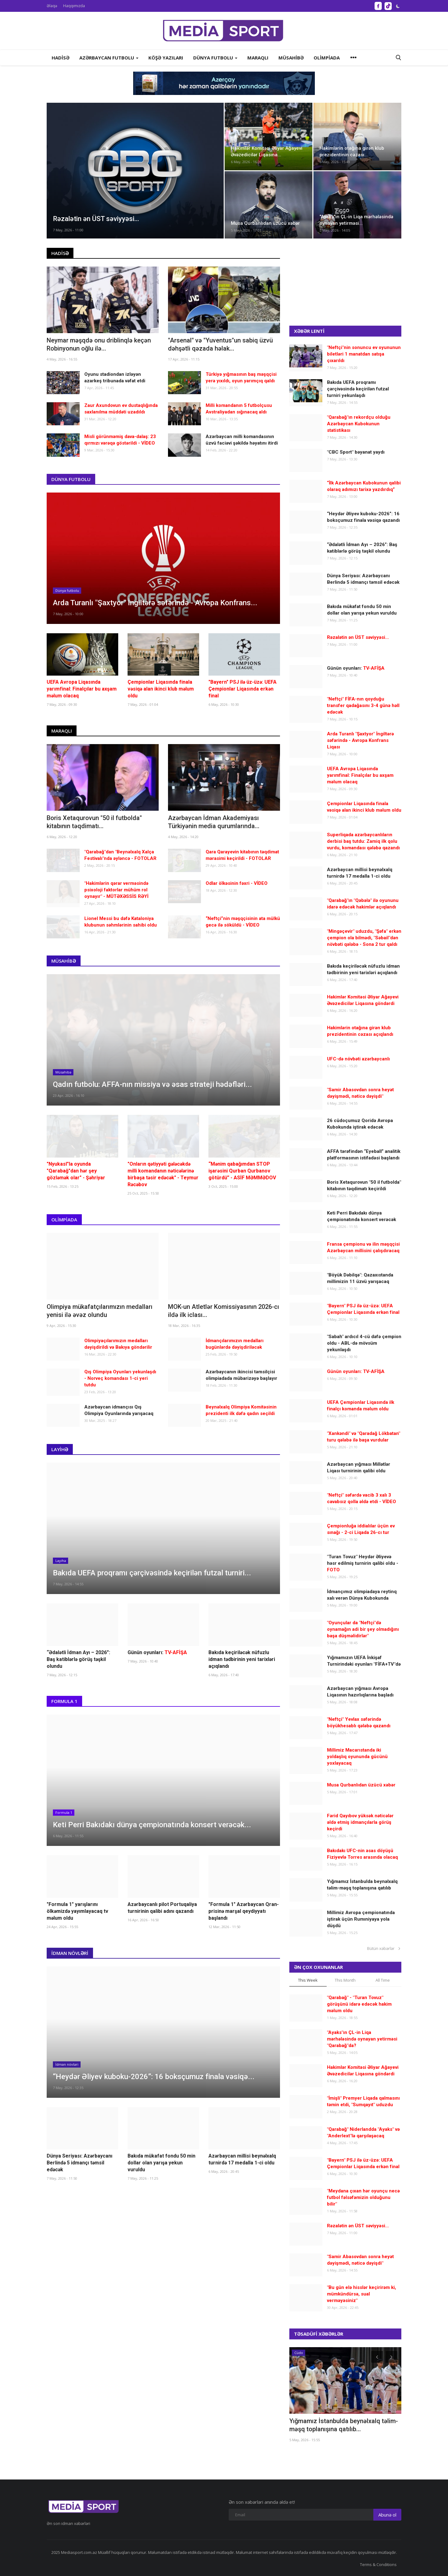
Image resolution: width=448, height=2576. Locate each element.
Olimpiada (64, 1219)
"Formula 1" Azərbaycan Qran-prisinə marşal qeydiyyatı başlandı (243, 1911)
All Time (383, 1980)
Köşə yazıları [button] (165, 57)
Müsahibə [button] (291, 57)
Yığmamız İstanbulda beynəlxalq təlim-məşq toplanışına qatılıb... (343, 2425)
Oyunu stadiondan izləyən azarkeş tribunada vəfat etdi (114, 377)
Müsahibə (63, 961)
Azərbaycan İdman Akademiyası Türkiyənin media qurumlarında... (213, 822)
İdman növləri (69, 1953)
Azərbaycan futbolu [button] (108, 57)
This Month (345, 1980)
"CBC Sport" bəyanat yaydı (356, 452)
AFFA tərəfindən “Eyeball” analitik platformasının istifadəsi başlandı (363, 1155)
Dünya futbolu (71, 479)
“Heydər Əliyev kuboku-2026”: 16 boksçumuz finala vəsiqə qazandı (363, 517)
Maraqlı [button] (257, 57)
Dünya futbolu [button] (215, 57)
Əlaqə (52, 5)
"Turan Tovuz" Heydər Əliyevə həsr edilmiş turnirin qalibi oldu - (362, 1563)
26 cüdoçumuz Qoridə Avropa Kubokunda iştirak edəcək (360, 1124)
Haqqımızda (74, 5)
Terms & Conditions (378, 2564)
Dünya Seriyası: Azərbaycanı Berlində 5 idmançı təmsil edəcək (79, 2163)
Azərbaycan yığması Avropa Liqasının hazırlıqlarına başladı (360, 1692)
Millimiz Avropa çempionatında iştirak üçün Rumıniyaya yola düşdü (361, 1919)
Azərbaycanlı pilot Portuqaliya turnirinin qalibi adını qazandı (162, 1907)
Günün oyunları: (157, 1652)
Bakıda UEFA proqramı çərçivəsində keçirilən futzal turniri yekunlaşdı (358, 389)
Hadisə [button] (60, 57)
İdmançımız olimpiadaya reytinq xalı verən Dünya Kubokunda (362, 1595)
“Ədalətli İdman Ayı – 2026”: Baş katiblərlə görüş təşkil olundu (78, 1659)
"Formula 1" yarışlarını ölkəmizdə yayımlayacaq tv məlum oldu (77, 1911)
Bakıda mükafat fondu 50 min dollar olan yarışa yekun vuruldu (161, 2163)
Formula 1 (64, 1701)
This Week (308, 1980)
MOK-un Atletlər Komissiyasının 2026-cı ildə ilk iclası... (223, 1311)
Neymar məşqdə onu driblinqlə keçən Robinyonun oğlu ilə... (99, 344)
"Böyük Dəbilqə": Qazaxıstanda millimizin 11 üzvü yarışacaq (360, 1278)
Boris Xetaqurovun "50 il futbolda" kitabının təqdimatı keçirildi (364, 1185)
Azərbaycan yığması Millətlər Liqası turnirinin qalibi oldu (358, 1467)
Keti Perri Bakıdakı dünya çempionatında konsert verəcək (361, 1216)
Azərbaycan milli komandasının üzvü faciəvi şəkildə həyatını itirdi (242, 440)
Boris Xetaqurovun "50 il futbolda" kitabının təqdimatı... (94, 822)
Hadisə (60, 253)
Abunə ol (387, 2515)
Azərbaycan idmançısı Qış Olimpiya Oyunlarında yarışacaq (118, 1410)
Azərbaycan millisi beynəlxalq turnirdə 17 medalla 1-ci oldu (242, 2159)
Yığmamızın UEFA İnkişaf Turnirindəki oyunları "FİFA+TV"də (364, 1661)
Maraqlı (61, 731)
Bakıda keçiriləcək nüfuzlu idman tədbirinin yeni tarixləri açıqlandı (241, 1659)
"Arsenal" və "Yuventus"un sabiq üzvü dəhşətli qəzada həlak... (220, 344)
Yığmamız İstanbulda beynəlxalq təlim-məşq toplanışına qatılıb (362, 1885)
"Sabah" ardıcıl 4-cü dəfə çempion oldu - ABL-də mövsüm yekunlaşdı (364, 1343)
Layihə (59, 1449)
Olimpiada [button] (327, 57)
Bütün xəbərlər (384, 1948)
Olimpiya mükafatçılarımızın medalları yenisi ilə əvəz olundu (99, 1311)
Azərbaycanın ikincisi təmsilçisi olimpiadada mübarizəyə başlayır (241, 1375)
